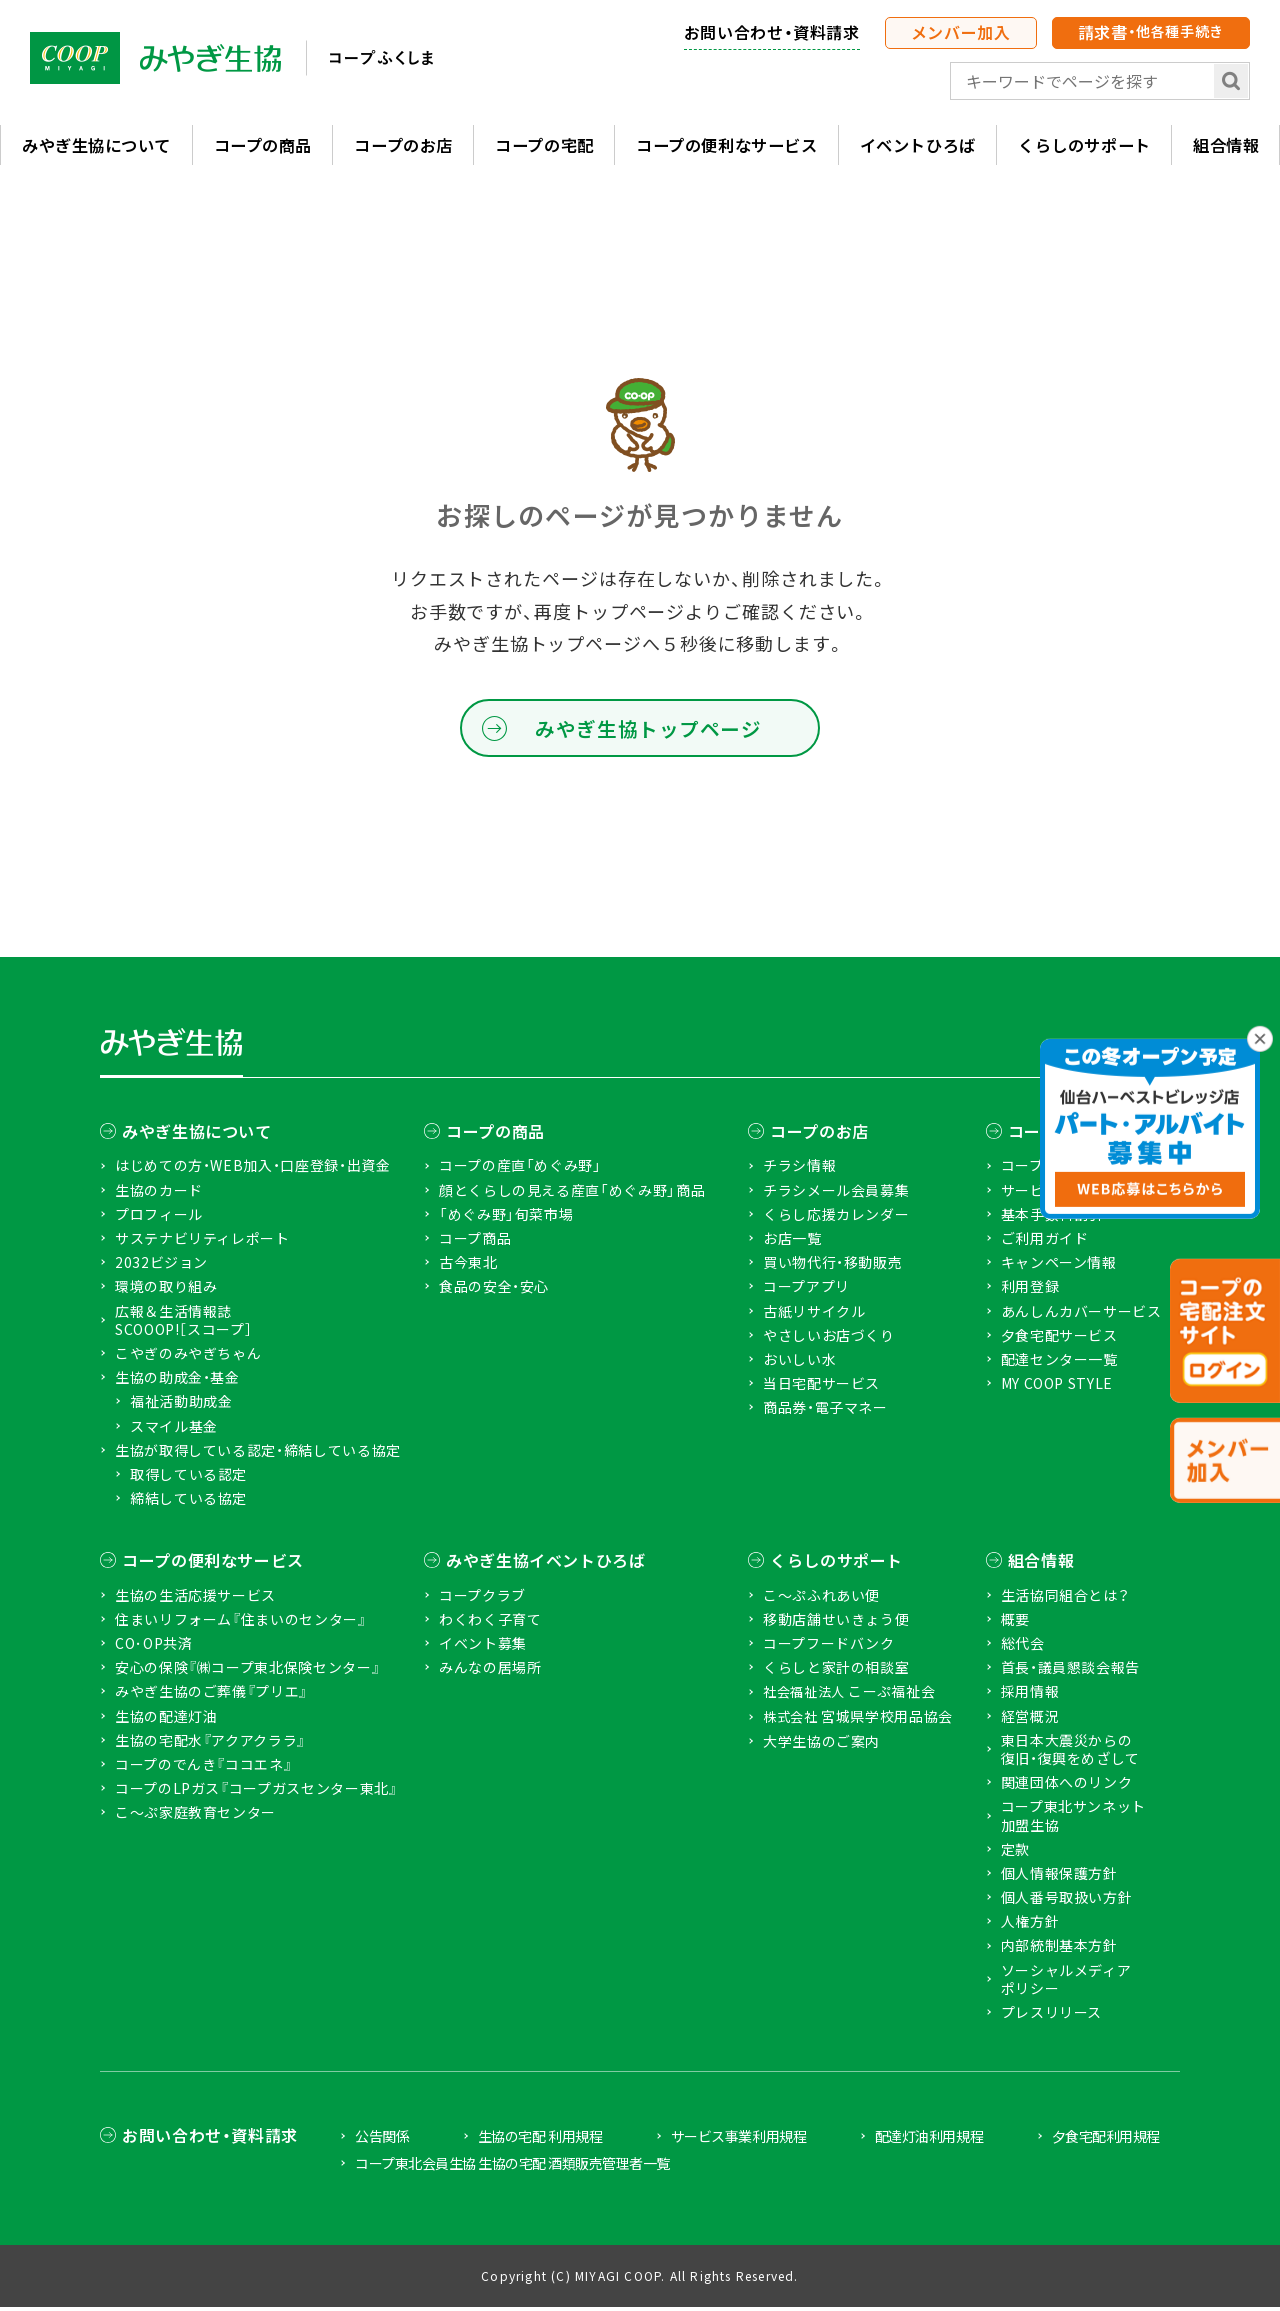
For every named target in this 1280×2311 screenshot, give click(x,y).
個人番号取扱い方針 (1067, 1901)
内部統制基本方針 (1059, 1949)
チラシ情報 (799, 1169)
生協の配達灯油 (166, 1720)
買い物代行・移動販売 (832, 1266)
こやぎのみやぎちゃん (188, 1357)
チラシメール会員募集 (836, 1194)
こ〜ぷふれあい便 (821, 1599)
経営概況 (1030, 1720)
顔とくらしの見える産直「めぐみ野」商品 (572, 1194)
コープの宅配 (543, 146)
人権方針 (1030, 1925)
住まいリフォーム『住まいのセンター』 (241, 1623)
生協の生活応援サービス (195, 1599)
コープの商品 (262, 146)
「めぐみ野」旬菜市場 (506, 1218)
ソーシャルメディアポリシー (1066, 1983)
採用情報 (1030, 1695)
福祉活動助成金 (181, 1405)
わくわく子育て (490, 1623)
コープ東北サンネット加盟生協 (1073, 1819)
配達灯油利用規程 (929, 2140)
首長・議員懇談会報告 (1070, 1671)
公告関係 (382, 2140)
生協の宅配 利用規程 (540, 2140)
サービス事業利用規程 (738, 2140)
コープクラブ (482, 1599)
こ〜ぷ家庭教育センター (195, 1816)
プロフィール (159, 1218)
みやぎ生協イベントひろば (546, 1564)
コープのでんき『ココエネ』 (203, 1768)
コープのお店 (402, 146)
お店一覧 (792, 1242)
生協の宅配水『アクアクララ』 (210, 1744)
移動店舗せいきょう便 (836, 1623)
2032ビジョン (161, 1266)
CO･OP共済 (153, 1647)
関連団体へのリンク (1067, 1786)
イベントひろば (917, 146)
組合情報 (1041, 1564)
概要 (1015, 1623)
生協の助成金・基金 (177, 1381)
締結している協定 (188, 1502)
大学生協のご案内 (821, 1745)
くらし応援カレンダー (836, 1218)
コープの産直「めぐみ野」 (520, 1169)
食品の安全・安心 (494, 1290)
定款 (1015, 1853)
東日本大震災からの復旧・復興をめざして (1070, 1753)
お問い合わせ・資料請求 (772, 32)
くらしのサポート (1083, 146)
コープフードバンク (829, 1647)
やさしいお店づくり (829, 1339)
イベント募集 (483, 1647)
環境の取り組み (166, 1290)
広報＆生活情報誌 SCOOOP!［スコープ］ (183, 1324)
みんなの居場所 (490, 1671)
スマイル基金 (174, 1430)
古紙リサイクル (814, 1315)
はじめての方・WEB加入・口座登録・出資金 (252, 1169)
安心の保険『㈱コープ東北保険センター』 (247, 1671)
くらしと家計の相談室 (836, 1671)
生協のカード (159, 1194)
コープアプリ (806, 1290)
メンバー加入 (961, 32)
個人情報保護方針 (1059, 1877)
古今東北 (468, 1266)
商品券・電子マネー (825, 1411)
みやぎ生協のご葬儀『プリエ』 (211, 1695)
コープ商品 (475, 1242)
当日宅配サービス (821, 1387)
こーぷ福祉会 (849, 1695)
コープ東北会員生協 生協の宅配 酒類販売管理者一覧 (512, 2167)
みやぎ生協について (96, 146)
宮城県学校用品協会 (858, 1720)
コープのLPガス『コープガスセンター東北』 (256, 1792)
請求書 (1151, 32)
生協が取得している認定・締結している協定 (258, 1454)
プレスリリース (1051, 2016)
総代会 (1023, 1647)
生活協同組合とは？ (1065, 1599)
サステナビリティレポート (202, 1242)
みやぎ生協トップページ (647, 730)
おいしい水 (799, 1363)
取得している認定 (188, 1478)
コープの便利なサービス (726, 146)
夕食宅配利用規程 (1106, 2140)
